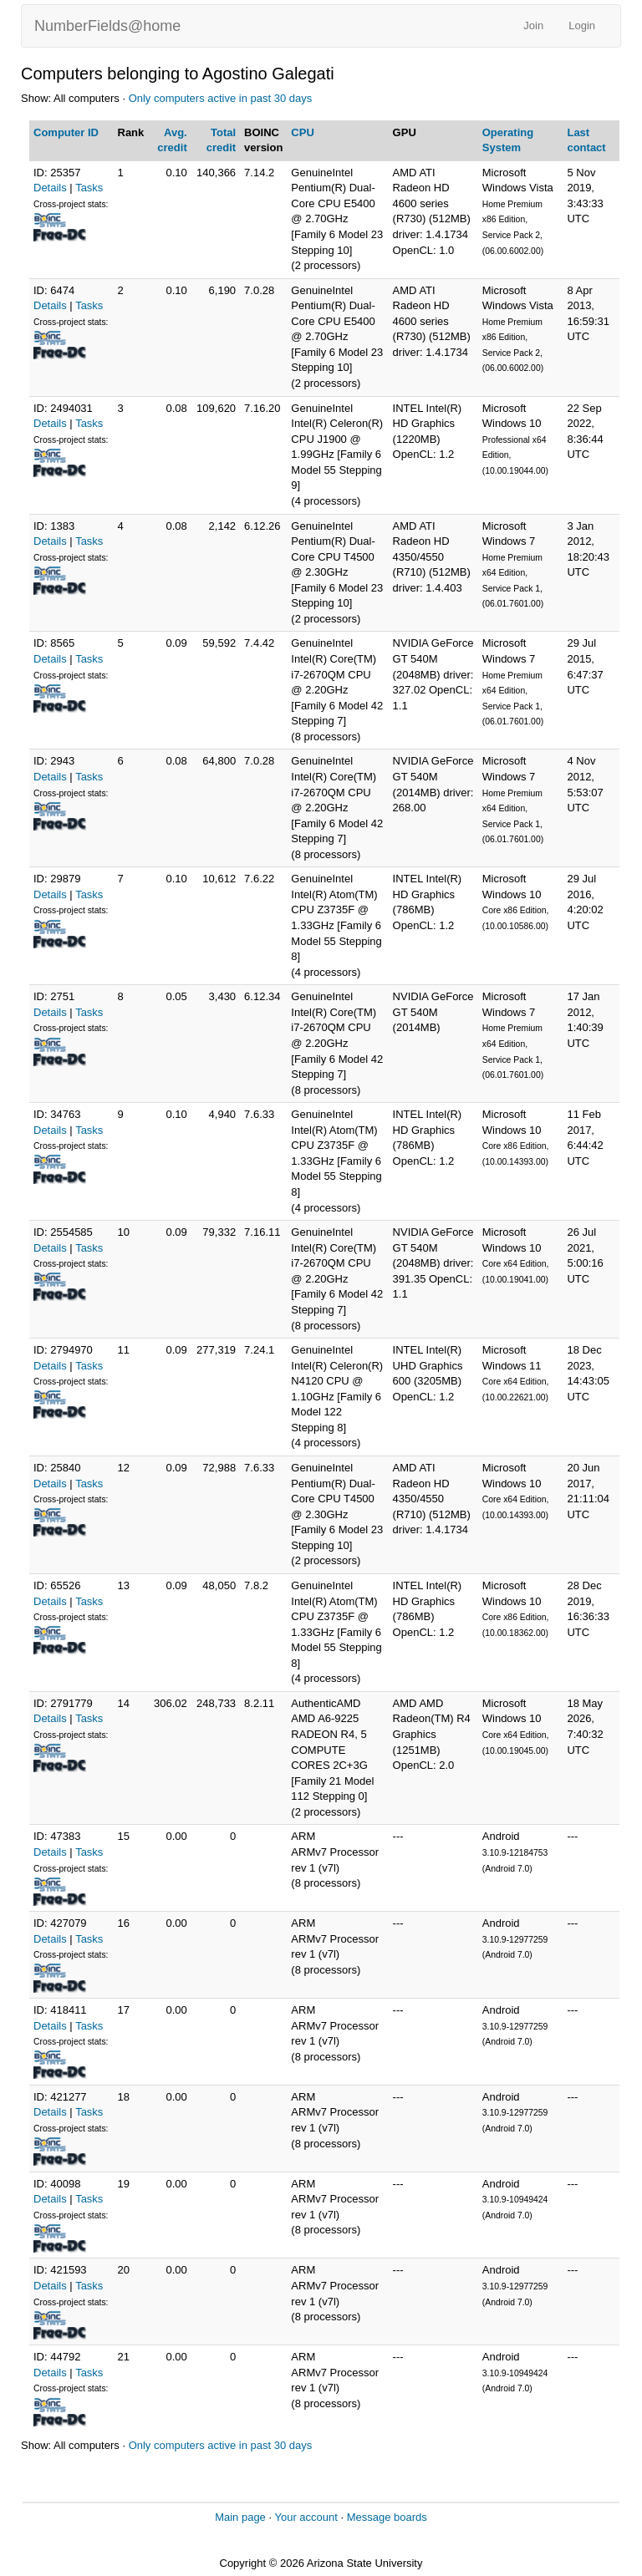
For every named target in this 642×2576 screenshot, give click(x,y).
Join (533, 25)
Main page (240, 2517)
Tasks (89, 187)
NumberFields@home (107, 26)
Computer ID (66, 132)
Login (581, 25)
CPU (302, 132)
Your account (305, 2517)
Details (50, 187)
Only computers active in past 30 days (221, 98)
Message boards (387, 2517)
